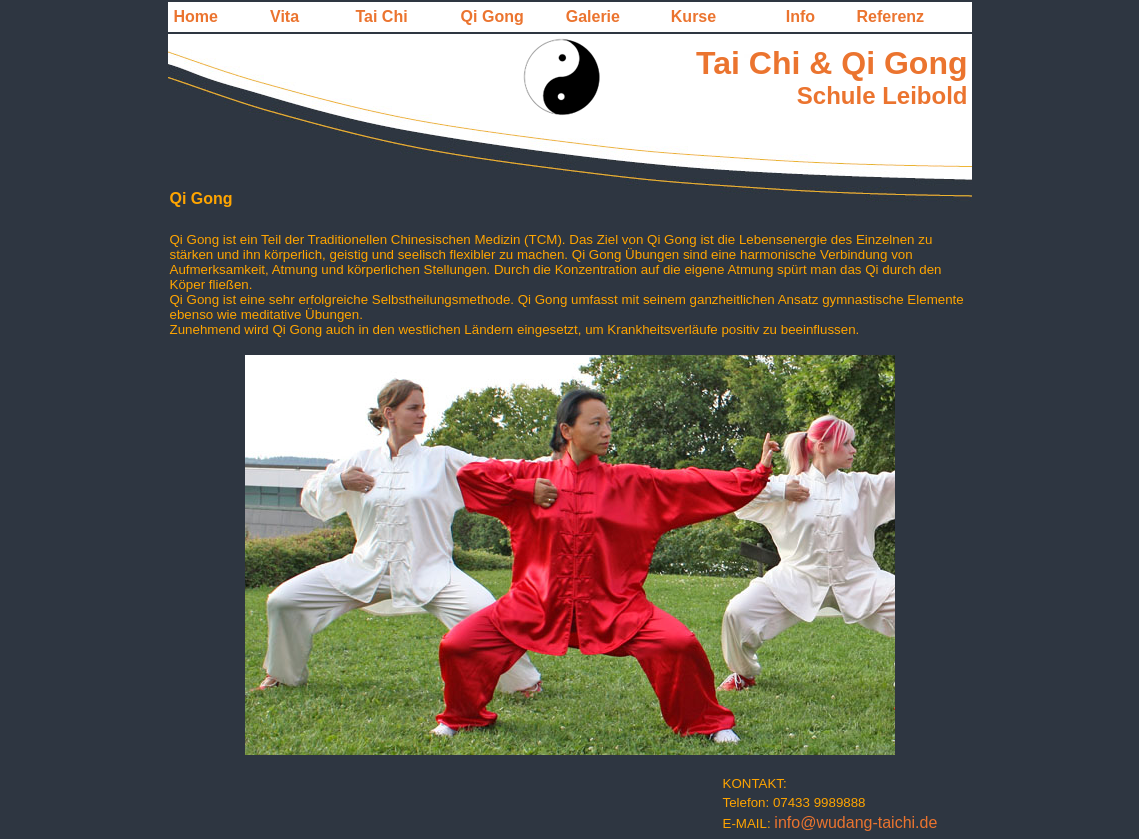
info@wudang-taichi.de (855, 822)
